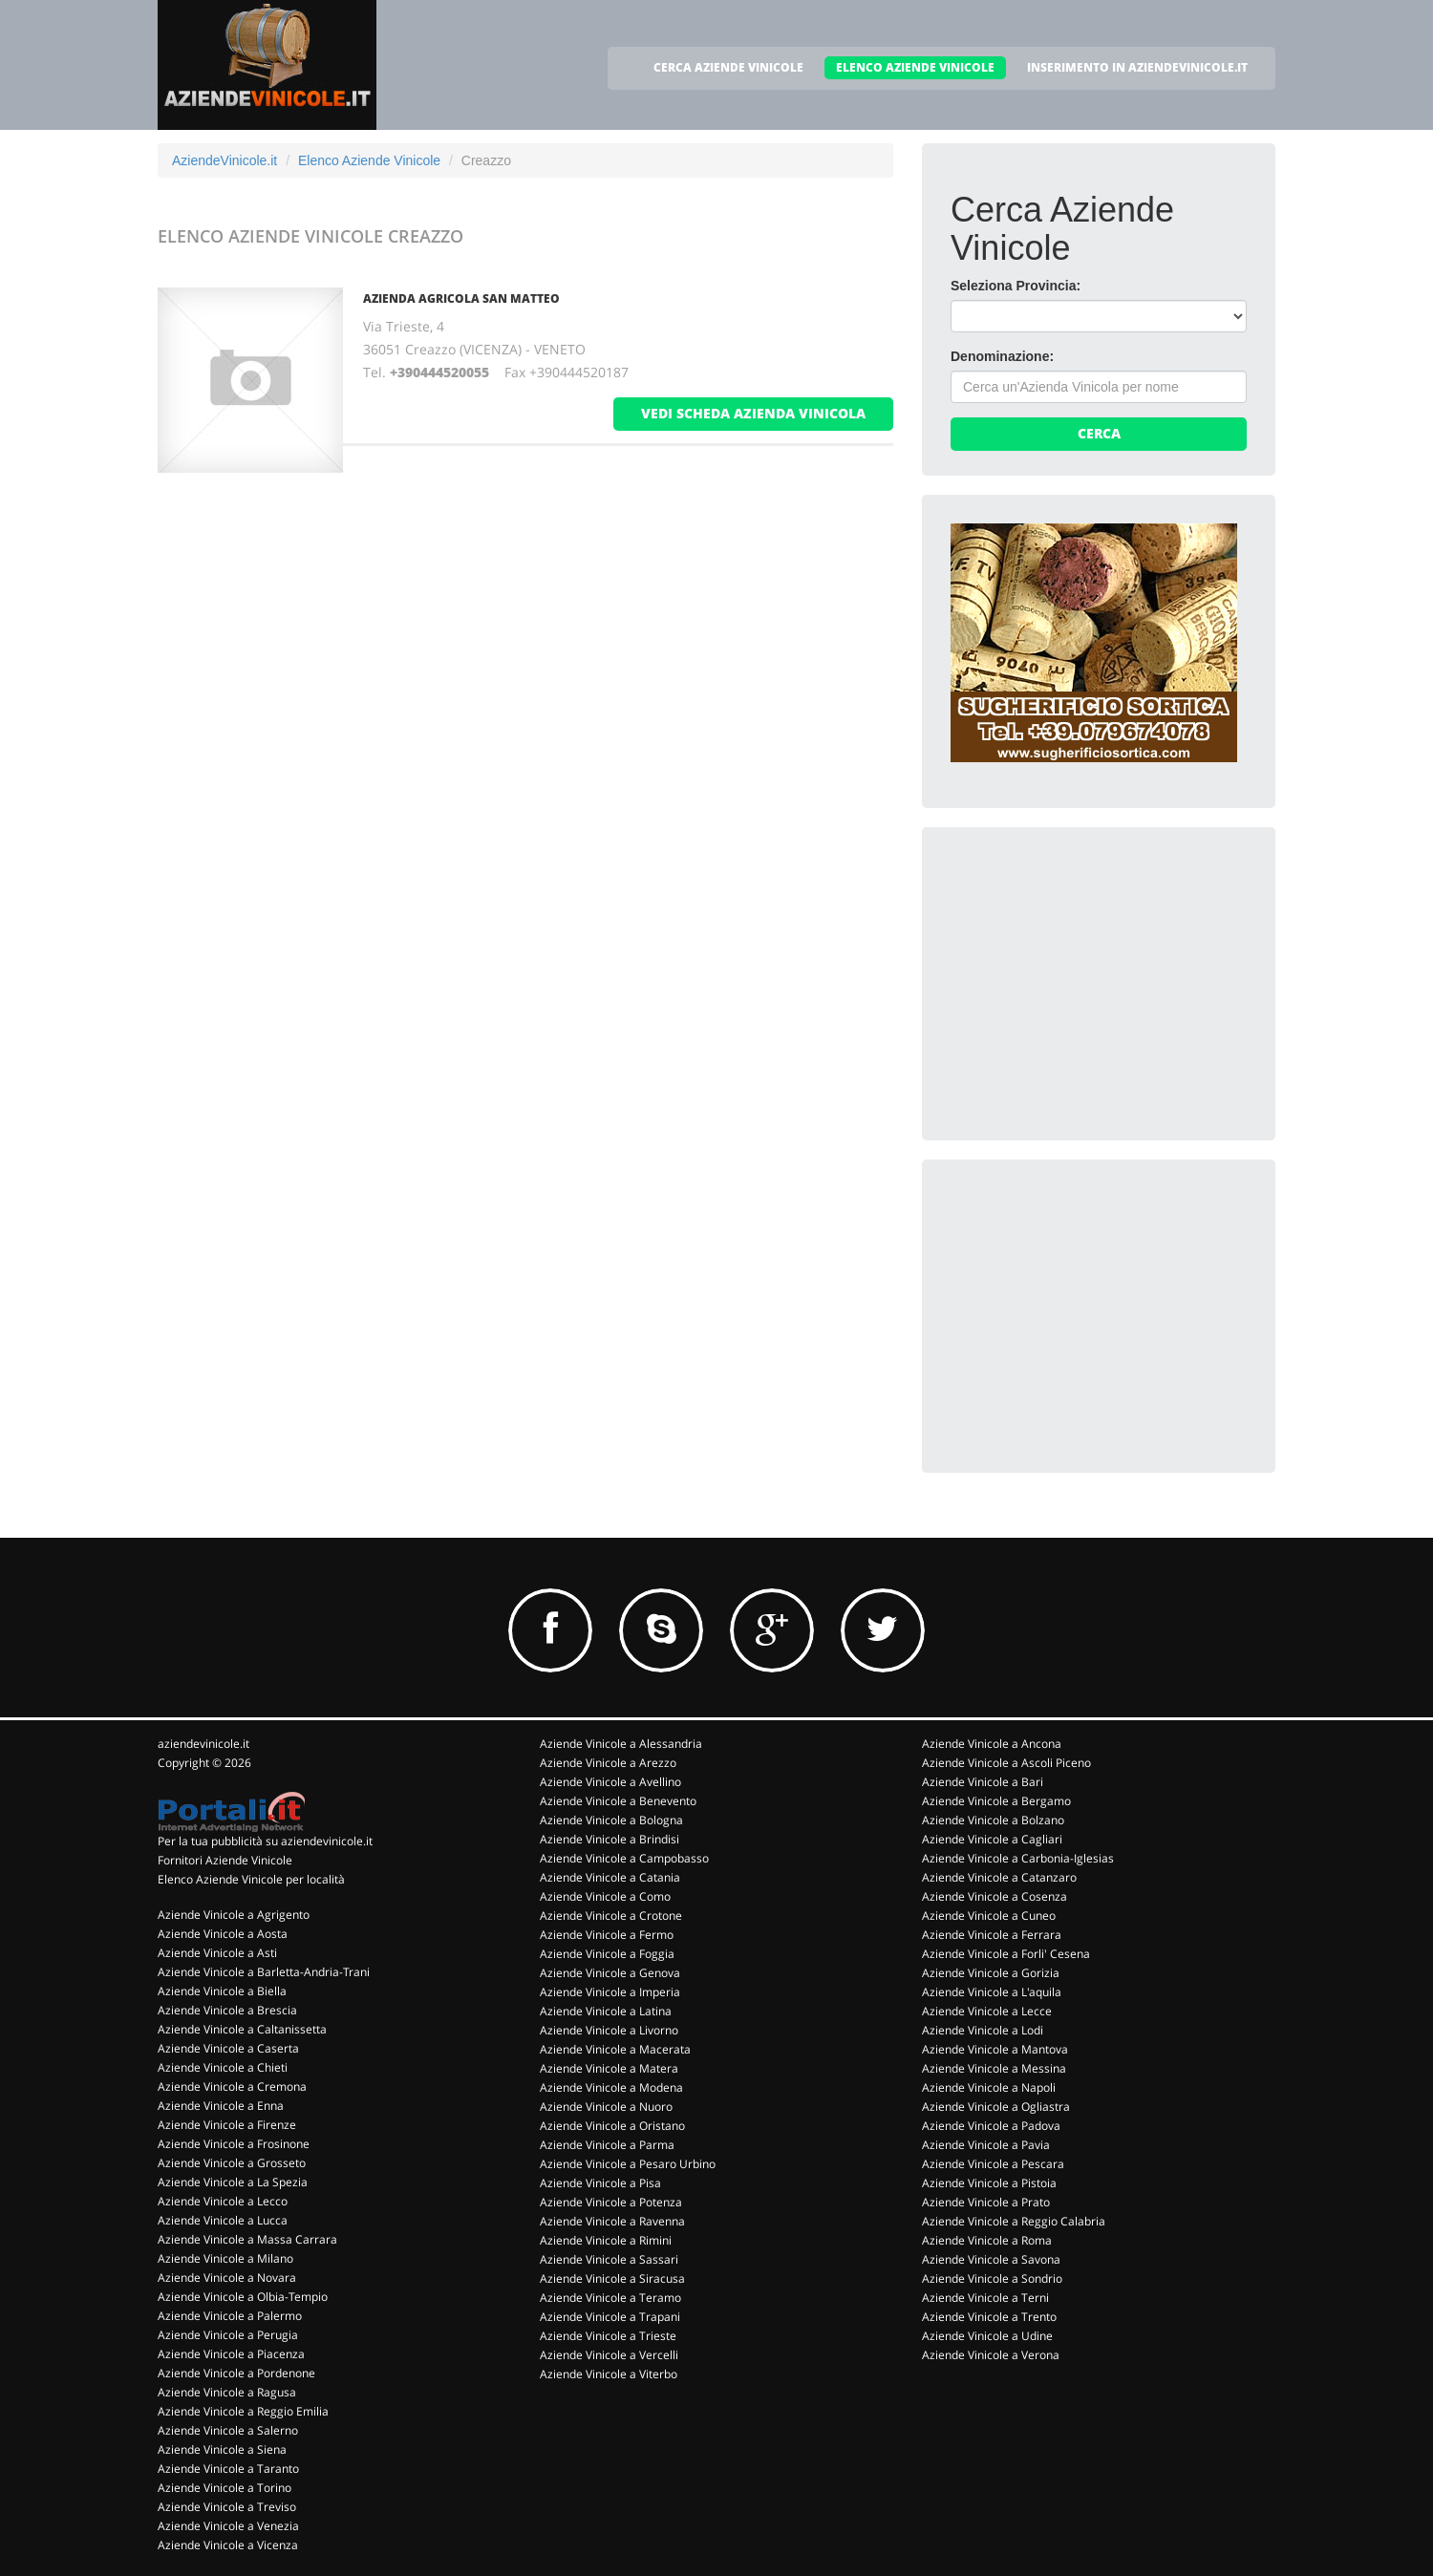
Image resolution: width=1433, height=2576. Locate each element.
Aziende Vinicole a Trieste (608, 2336)
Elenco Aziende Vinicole (369, 160)
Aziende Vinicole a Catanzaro (999, 1877)
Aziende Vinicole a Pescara (993, 2164)
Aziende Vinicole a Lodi (982, 2030)
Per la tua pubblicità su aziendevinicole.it (265, 1841)
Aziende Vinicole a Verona (990, 2355)
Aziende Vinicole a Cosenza (994, 1896)
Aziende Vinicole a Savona (991, 2259)
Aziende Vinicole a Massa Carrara (247, 2239)
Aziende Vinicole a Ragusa (227, 2392)
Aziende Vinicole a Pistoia (989, 2183)
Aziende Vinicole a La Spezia (233, 2182)
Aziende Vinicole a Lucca (223, 2220)
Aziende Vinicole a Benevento (618, 1801)
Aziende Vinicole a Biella (222, 1991)
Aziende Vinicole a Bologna (611, 1820)
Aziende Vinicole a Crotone (611, 1915)
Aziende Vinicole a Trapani (610, 2317)
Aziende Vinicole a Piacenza (231, 2354)
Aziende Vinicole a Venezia (228, 2526)
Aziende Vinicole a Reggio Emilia (243, 2411)
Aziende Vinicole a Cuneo (989, 1915)
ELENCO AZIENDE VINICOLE (915, 67)
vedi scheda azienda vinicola (753, 413)
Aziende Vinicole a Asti (217, 1953)
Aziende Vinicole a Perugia (228, 2335)
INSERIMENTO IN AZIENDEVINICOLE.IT (1137, 67)
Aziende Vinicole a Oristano (612, 2126)
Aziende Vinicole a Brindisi (609, 1839)
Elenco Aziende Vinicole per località (251, 1879)
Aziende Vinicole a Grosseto (232, 2163)
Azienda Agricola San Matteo (461, 298)
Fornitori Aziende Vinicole (225, 1860)
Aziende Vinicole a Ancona (991, 1743)
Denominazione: (1002, 356)
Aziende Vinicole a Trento (989, 2317)
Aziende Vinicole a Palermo (230, 2316)
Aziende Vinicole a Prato (986, 2202)
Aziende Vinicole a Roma (987, 2240)
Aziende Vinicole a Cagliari (992, 1839)
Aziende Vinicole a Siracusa (612, 2278)
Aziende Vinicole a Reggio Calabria (1013, 2221)
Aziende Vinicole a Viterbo (608, 2374)
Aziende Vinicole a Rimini (606, 2240)
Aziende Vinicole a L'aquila (991, 1992)
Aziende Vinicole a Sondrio (992, 2278)
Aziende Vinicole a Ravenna (612, 2221)
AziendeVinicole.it (224, 160)
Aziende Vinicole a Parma (607, 2145)
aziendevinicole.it (203, 1743)
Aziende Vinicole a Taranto (228, 2468)
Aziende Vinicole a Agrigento (234, 1914)
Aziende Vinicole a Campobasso (624, 1858)
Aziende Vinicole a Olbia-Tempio (243, 2297)
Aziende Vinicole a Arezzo (608, 1763)
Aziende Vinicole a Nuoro (606, 2106)
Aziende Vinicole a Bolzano (993, 1820)
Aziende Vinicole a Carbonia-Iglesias (1018, 1858)
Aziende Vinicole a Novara (227, 2277)
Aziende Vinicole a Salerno (228, 2430)
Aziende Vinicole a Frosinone (234, 2144)
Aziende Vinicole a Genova (610, 1973)
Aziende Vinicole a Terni (985, 2297)
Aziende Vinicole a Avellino (610, 1782)
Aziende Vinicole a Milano (225, 2258)
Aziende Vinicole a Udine (987, 2336)
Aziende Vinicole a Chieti (223, 2067)
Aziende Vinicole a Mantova (995, 2049)
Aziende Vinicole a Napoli (989, 2087)
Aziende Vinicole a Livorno (609, 2030)
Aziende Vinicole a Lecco (223, 2201)
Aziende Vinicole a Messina (994, 2068)
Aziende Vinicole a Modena (611, 2087)
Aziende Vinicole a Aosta (223, 1934)
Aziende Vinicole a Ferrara (991, 1935)
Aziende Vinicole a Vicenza (228, 2545)
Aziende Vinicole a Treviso (227, 2507)
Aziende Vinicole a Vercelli (609, 2355)
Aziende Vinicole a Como (605, 1896)
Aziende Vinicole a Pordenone (236, 2373)
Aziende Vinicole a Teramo (610, 2297)
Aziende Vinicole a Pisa (600, 2183)
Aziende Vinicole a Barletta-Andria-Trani (264, 1972)
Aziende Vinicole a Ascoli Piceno (1006, 1763)
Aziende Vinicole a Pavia (986, 2145)
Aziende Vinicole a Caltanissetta (242, 2029)
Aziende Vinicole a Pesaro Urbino (628, 2164)
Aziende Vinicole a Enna (221, 2105)
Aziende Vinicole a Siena (222, 2449)
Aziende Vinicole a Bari (982, 1782)
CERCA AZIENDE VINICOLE (728, 67)
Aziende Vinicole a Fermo (607, 1935)
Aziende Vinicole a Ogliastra (996, 2106)
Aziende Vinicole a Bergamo (996, 1801)
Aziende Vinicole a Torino (224, 2488)
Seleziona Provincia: (1015, 285)
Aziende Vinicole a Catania (610, 1877)
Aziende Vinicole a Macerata (615, 2049)
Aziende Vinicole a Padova (991, 2126)
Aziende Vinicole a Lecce (987, 2011)
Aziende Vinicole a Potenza (611, 2202)
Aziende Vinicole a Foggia (607, 1954)
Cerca (1099, 433)
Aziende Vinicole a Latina (606, 2011)
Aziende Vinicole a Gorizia (990, 1973)
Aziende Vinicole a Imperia (610, 1992)
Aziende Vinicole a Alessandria (621, 1743)
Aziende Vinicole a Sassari (609, 2259)
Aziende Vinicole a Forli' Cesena (1006, 1954)
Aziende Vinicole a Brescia (227, 2010)
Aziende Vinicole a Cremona (232, 2086)
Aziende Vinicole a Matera (609, 2068)
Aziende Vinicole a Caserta (228, 2048)
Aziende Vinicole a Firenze (227, 2125)
